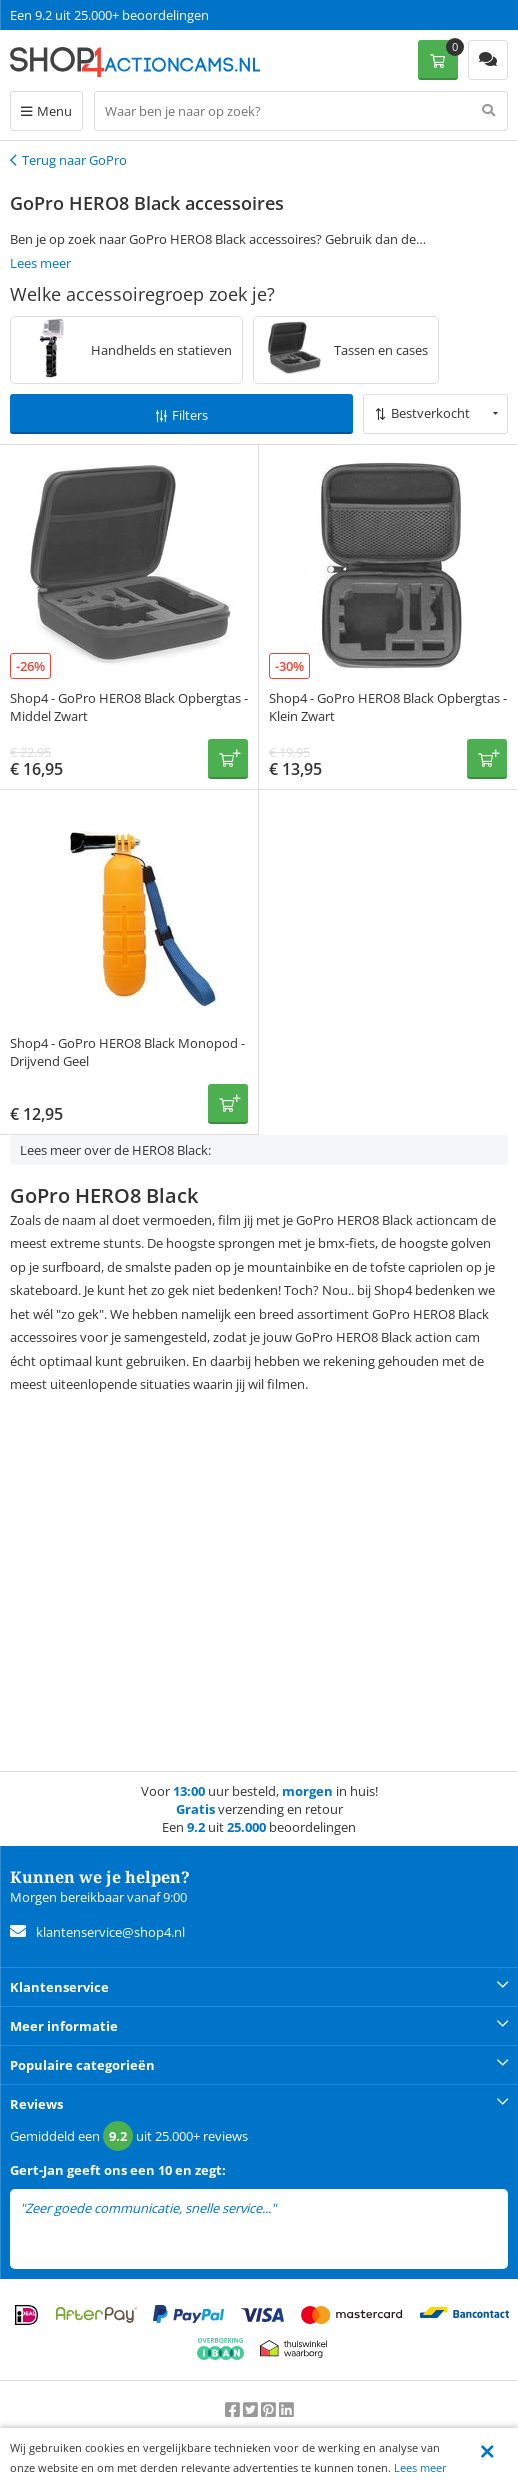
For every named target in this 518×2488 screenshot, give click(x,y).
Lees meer (420, 2467)
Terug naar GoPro (74, 160)
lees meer (307, 2208)
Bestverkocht (430, 413)
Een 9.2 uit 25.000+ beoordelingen (109, 15)
